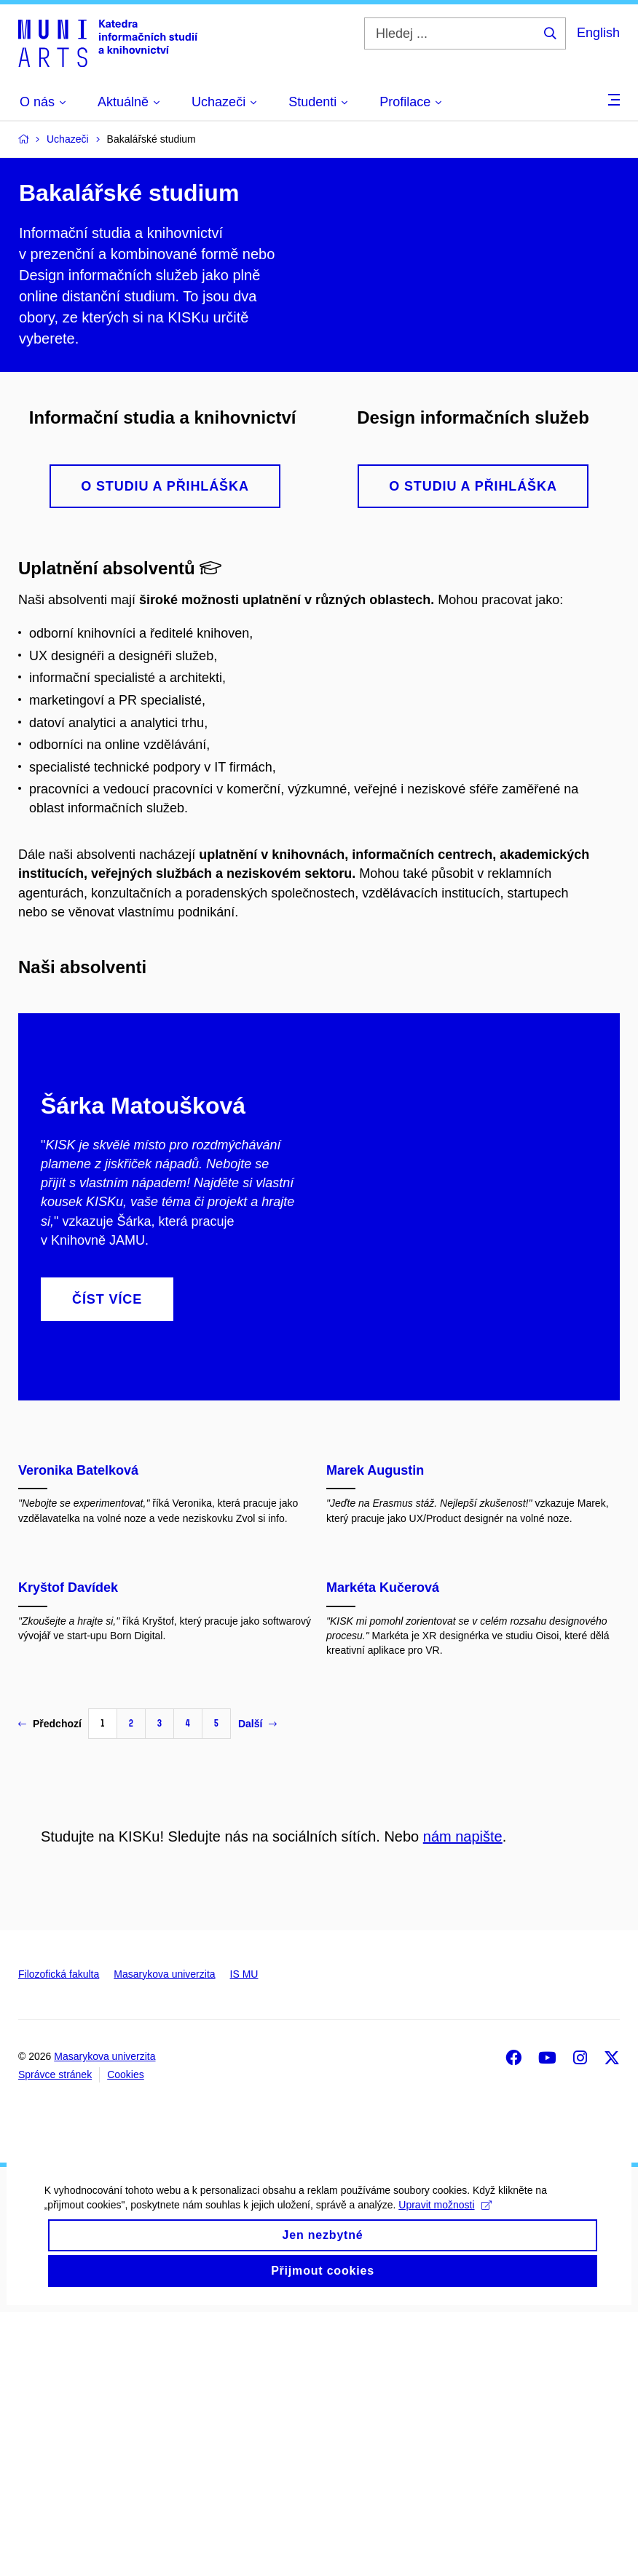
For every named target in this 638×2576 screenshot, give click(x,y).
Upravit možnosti (444, 2488)
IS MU (244, 2238)
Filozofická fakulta (58, 2238)
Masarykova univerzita (164, 2238)
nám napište (463, 2101)
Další (257, 1988)
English (598, 32)
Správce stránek (55, 2339)
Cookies (125, 2339)
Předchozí (50, 1988)
